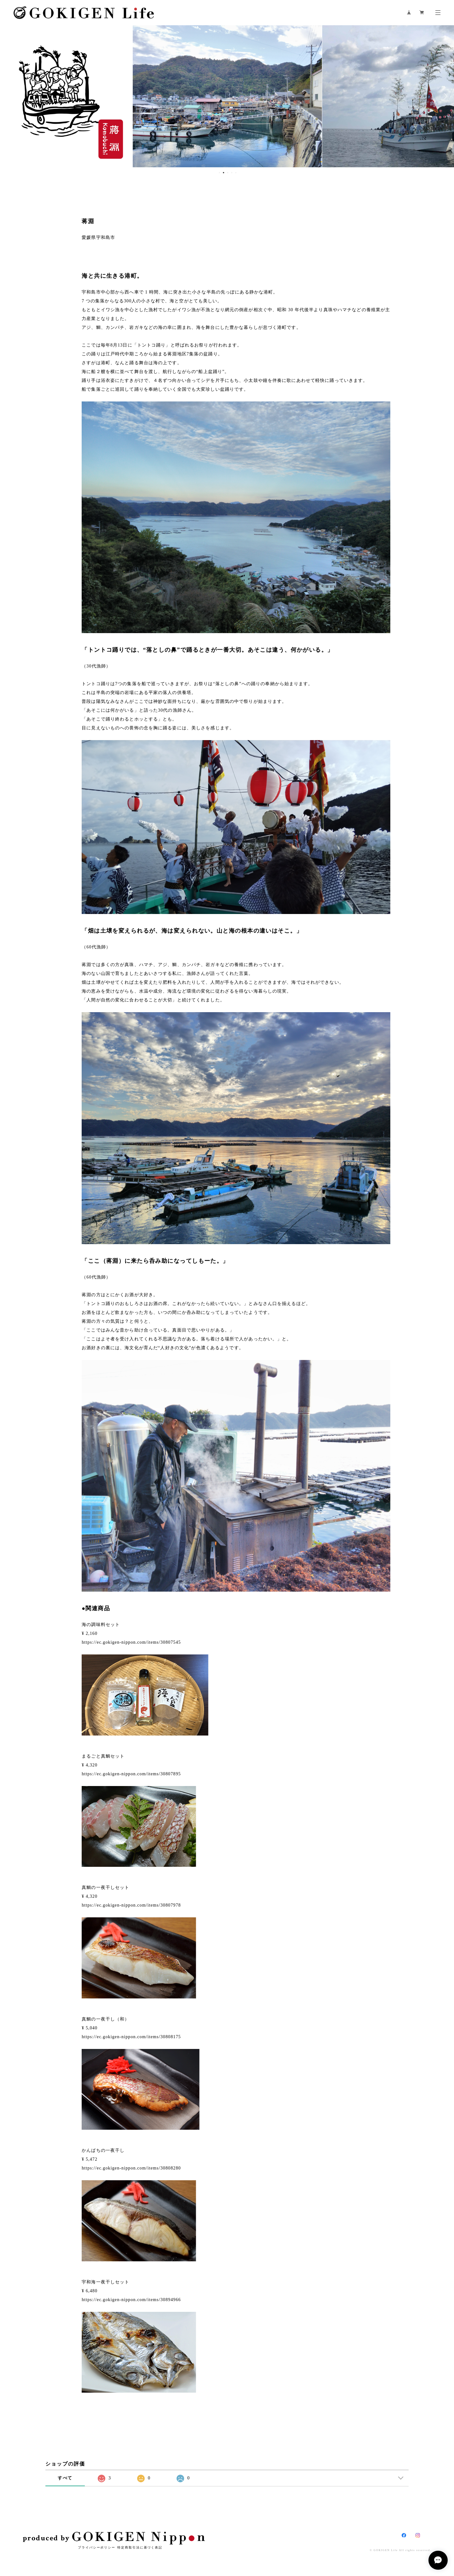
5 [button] (235, 172)
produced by (114, 2538)
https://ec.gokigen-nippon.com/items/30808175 (131, 2036)
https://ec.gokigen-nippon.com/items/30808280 (131, 2168)
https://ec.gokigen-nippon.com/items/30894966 (131, 2299)
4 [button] (231, 172)
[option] (227, 96)
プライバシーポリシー (96, 2547)
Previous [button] (9, 96)
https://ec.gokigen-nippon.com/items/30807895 (131, 1774)
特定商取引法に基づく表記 (139, 2547)
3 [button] (227, 172)
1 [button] (219, 172)
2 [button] (223, 172)
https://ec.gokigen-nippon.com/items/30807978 (131, 1905)
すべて (65, 2478)
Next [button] (444, 96)
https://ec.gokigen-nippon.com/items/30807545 (131, 1642)
